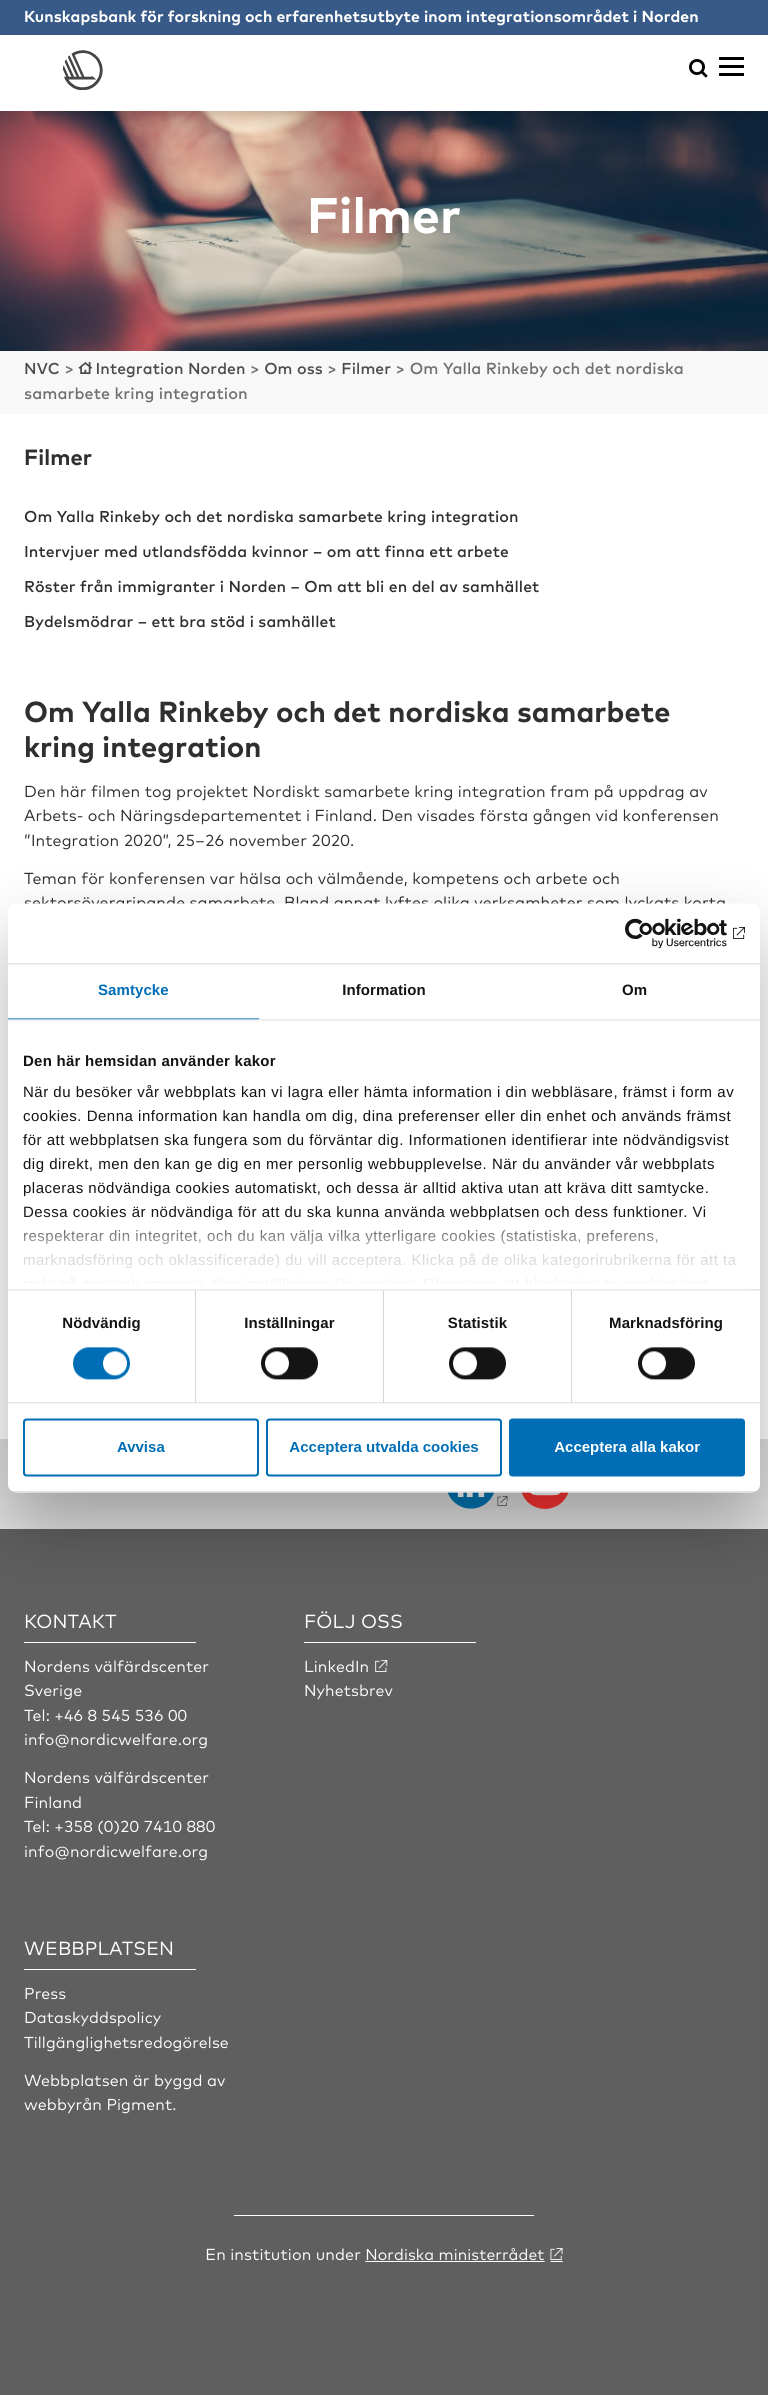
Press (45, 1988)
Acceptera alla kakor (627, 1446)
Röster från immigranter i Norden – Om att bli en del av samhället (285, 583)
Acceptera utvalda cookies (383, 1446)
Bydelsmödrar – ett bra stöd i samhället (182, 617)
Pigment (139, 2100)
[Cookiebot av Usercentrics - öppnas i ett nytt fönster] (657, 933)
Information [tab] (384, 990)
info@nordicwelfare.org (117, 1734)
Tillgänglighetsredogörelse (127, 2037)
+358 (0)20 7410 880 (135, 1822)
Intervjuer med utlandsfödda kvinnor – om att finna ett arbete (270, 548)
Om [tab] (634, 990)
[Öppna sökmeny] (698, 69)
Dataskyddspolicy (93, 2013)
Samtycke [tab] (133, 990)
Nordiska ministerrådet (455, 2249)
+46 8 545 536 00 (121, 1710)
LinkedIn (337, 1661)
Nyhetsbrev (349, 1686)
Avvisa (141, 1446)
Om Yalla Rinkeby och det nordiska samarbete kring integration (275, 514)
